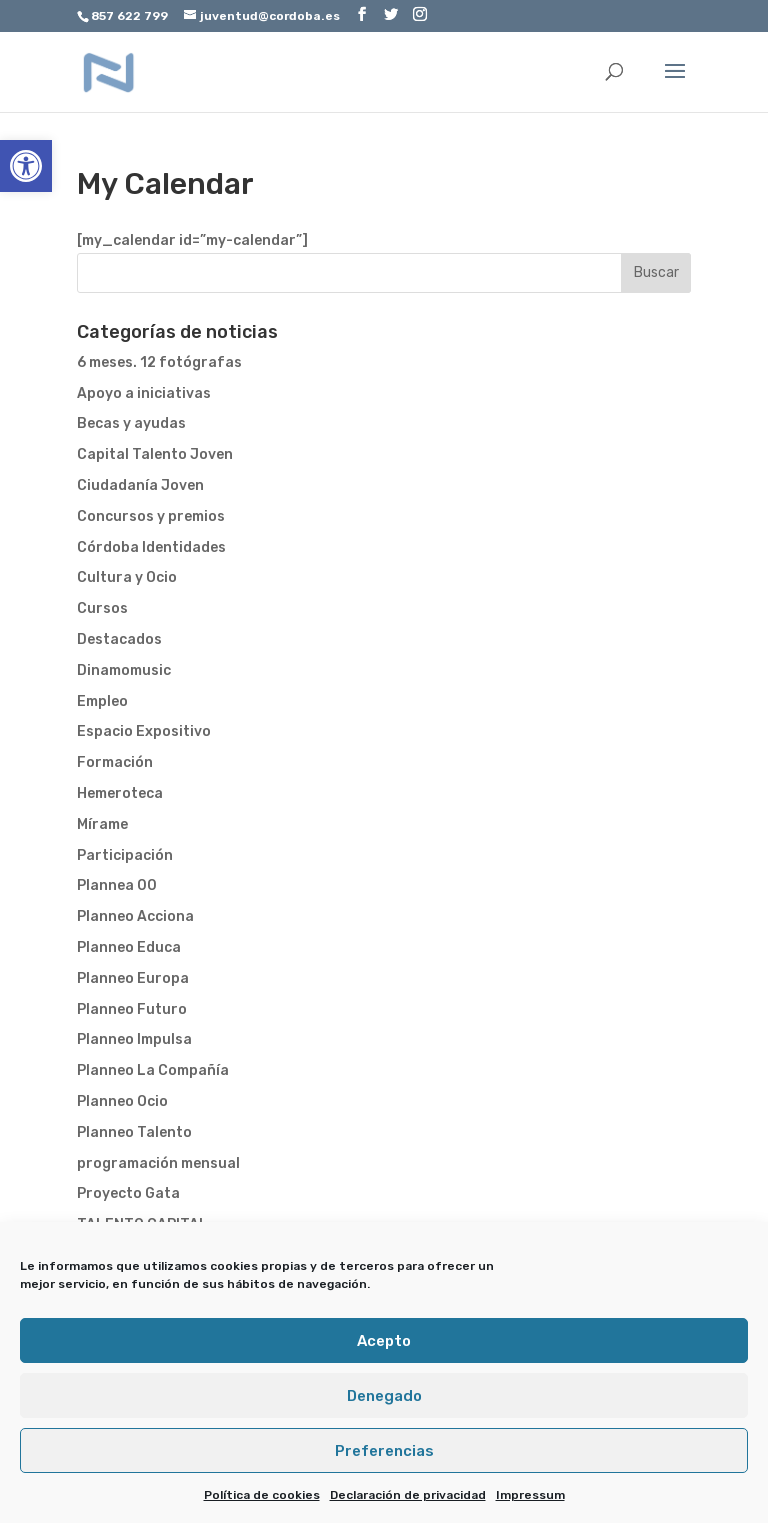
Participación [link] (125, 855)
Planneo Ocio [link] (122, 1101)
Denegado (384, 1396)
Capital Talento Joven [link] (155, 454)
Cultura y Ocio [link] (127, 577)
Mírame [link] (102, 824)
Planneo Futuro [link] (132, 1009)
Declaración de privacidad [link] (408, 1495)
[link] (26, 166)
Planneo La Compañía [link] (153, 1070)
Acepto (384, 1341)
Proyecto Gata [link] (128, 1193)
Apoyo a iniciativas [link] (144, 393)
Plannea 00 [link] (117, 885)
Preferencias (384, 1451)
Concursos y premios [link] (151, 516)
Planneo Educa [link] (129, 947)
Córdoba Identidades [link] (151, 547)
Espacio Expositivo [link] (144, 731)
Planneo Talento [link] (134, 1132)
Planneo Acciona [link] (135, 916)
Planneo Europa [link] (133, 978)
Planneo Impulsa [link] (134, 1039)
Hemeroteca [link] (120, 793)
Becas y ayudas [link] (131, 423)
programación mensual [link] (158, 1163)
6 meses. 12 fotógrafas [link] (159, 362)
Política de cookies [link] (262, 1495)
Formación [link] (115, 762)
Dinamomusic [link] (124, 670)
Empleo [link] (102, 701)
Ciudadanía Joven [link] (140, 485)
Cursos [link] (102, 608)
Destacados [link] (119, 639)
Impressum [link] (530, 1495)
